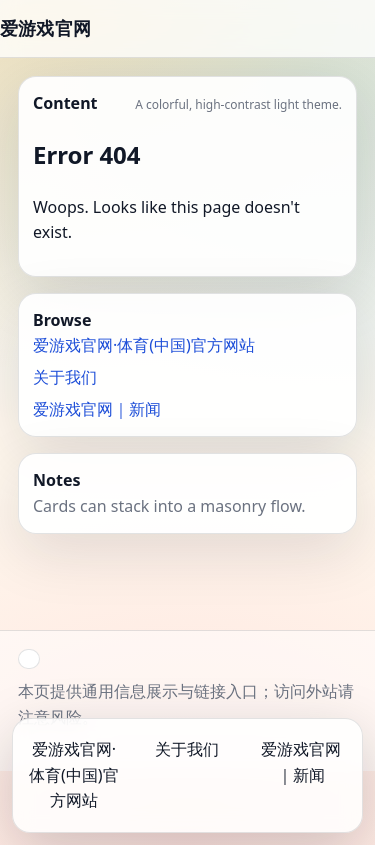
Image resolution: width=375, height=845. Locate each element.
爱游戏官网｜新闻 (97, 409)
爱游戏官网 (45, 28)
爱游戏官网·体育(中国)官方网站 (144, 345)
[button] (29, 659)
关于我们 (65, 377)
